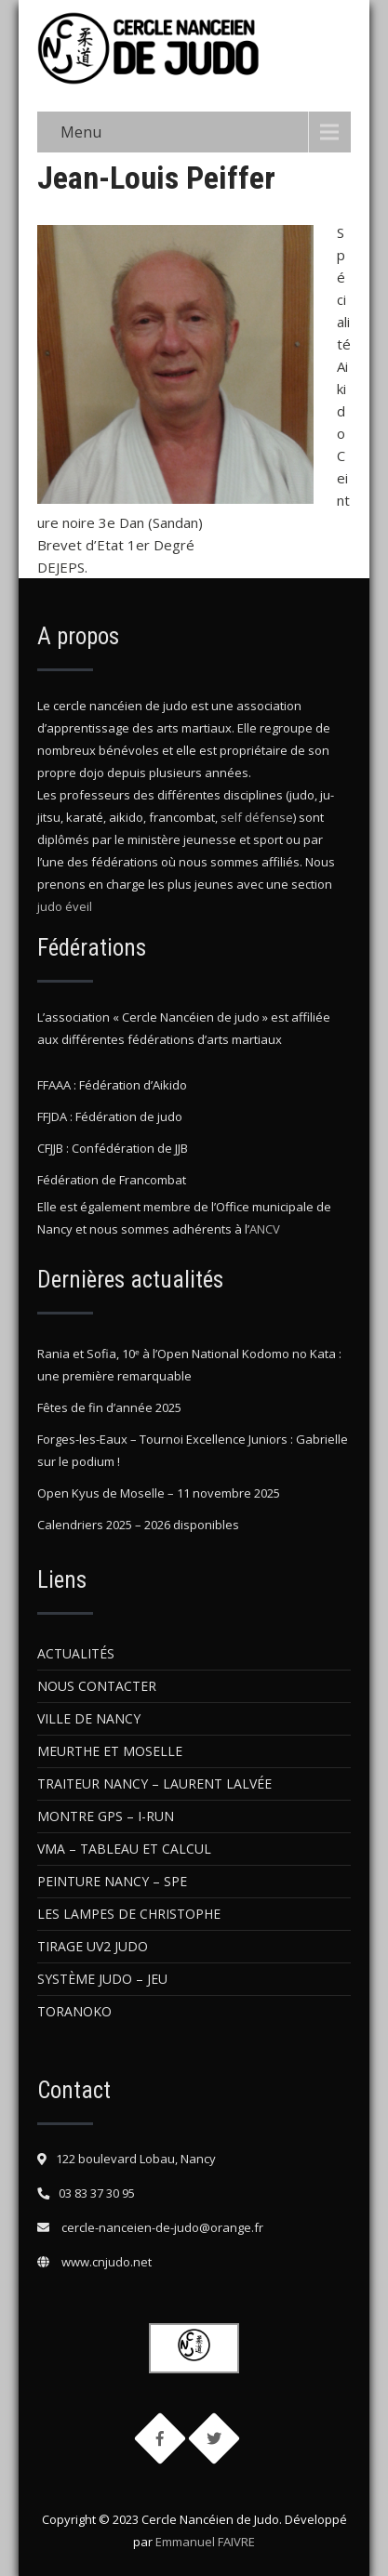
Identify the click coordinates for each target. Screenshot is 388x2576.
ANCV (264, 1229)
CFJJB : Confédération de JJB (112, 1148)
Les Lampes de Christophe (129, 1913)
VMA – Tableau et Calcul (124, 1848)
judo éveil (64, 906)
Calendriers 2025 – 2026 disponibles (138, 1524)
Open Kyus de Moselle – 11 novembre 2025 (158, 1493)
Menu (80, 132)
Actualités (75, 1653)
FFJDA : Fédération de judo (109, 1116)
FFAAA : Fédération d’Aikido (112, 1085)
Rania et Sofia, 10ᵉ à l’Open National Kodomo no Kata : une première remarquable (189, 1364)
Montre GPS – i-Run (105, 1816)
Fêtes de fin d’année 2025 (109, 1407)
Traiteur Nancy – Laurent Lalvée (154, 1783)
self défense (257, 817)
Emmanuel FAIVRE (205, 2541)
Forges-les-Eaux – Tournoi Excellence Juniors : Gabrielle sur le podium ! (192, 1450)
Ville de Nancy (88, 1718)
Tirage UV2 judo (92, 1946)
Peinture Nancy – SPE (112, 1881)
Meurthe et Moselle (109, 1751)
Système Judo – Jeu (102, 1979)
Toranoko (74, 2011)
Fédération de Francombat (111, 1179)
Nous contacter (96, 1686)
